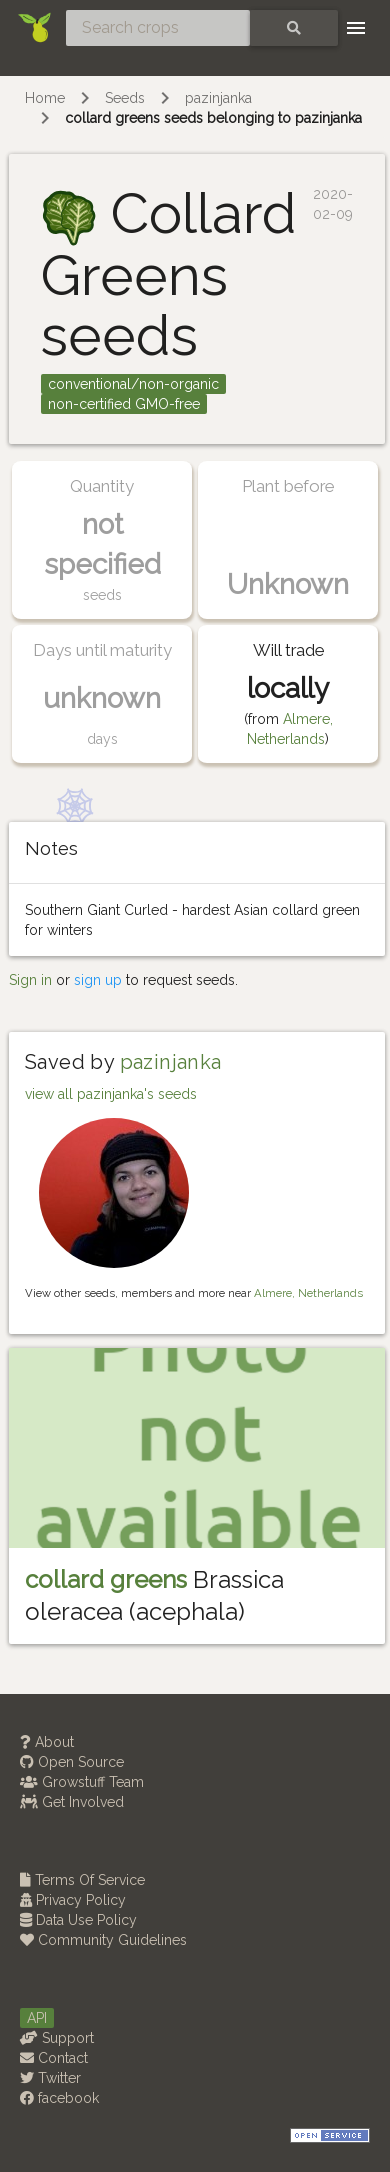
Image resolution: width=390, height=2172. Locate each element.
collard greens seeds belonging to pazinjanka (213, 118)
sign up (98, 980)
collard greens (106, 1579)
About (47, 1742)
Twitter (50, 2078)
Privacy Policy (73, 1900)
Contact (54, 2058)
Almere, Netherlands (308, 1293)
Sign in (30, 980)
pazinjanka (218, 98)
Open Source (72, 1762)
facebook (59, 2098)
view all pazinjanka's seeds (111, 1094)
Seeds (125, 98)
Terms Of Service (82, 1880)
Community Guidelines (103, 1940)
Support (57, 2038)
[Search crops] (158, 28)
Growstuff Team (82, 1782)
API (37, 2018)
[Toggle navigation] (356, 28)
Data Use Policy (78, 1920)
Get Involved (72, 1802)
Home (45, 98)
